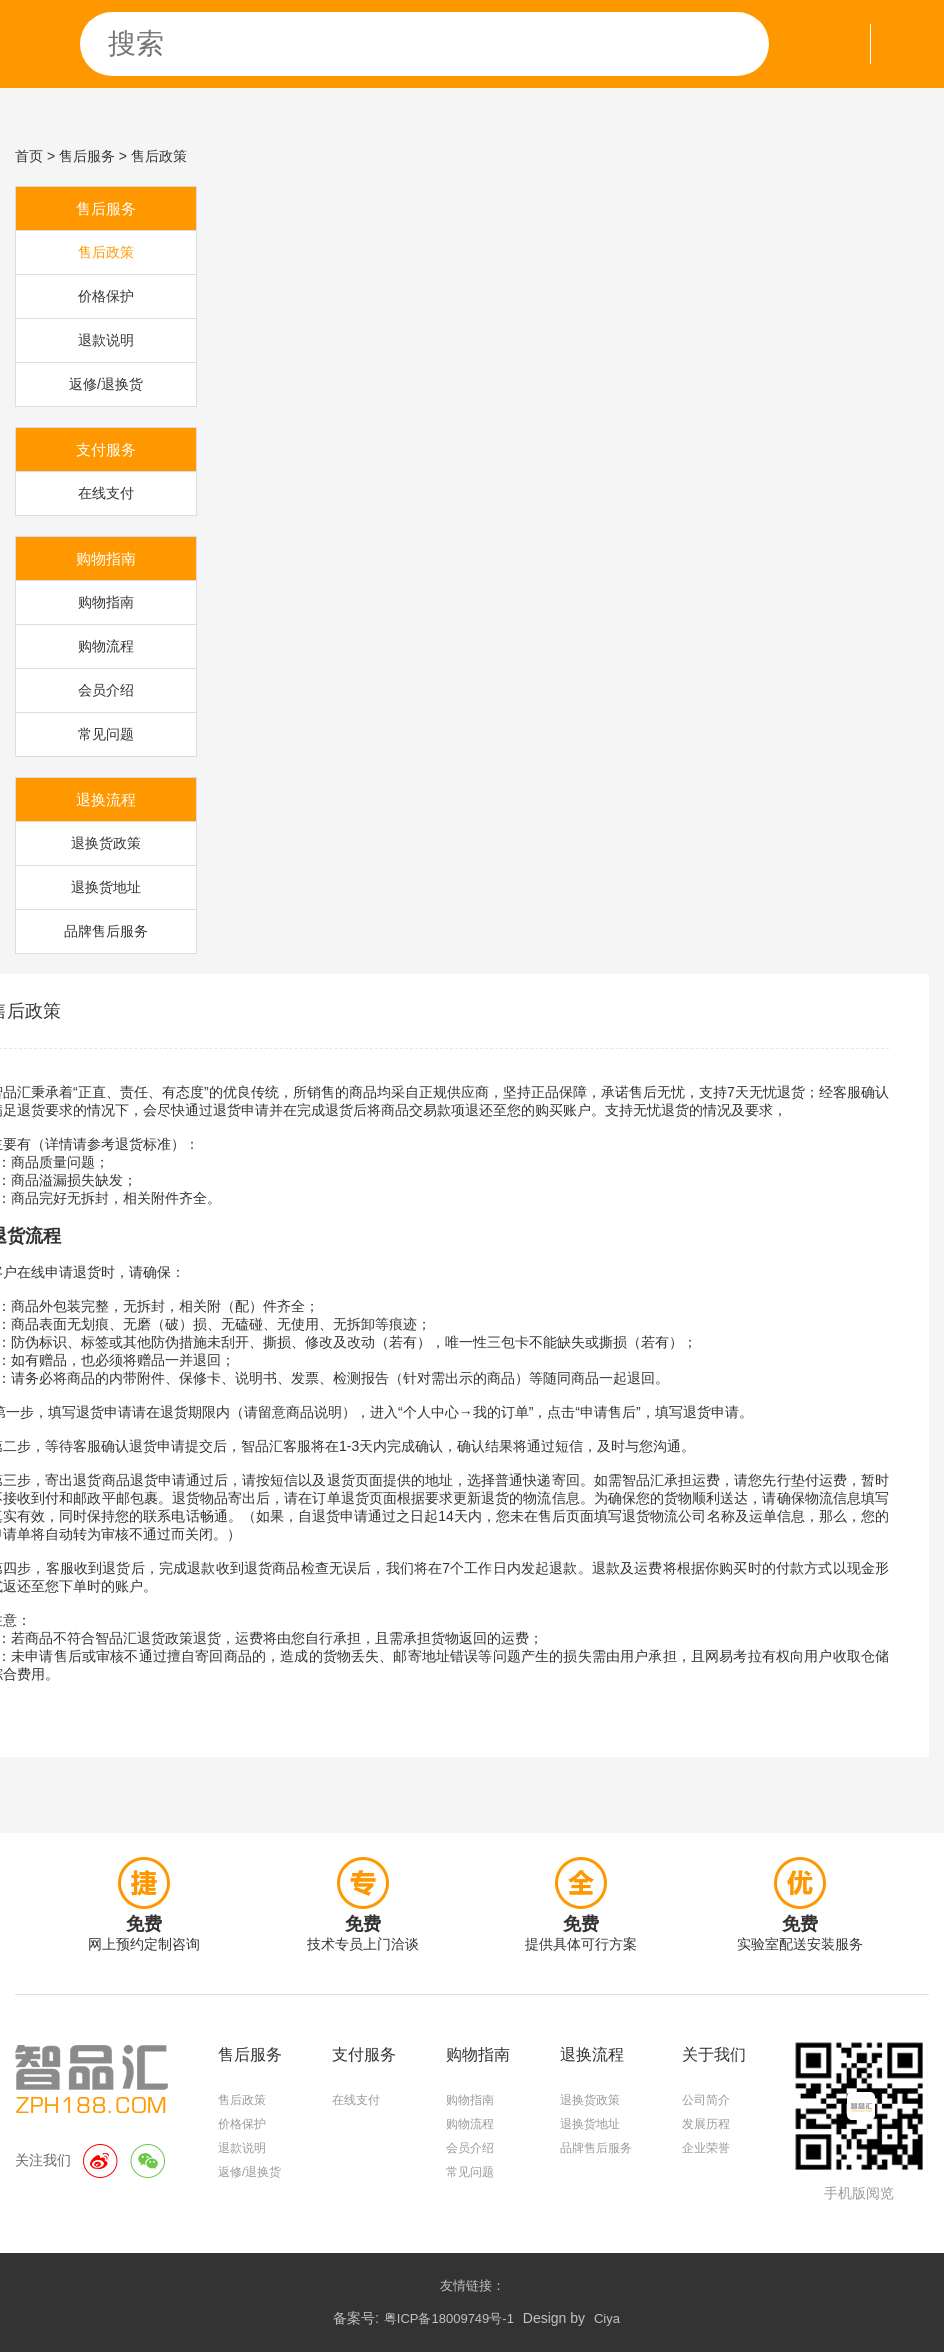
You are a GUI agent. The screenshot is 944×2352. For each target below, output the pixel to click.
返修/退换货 (106, 384)
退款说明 (106, 340)
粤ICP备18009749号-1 (449, 2318)
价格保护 (106, 296)
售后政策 (106, 252)
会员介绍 (106, 690)
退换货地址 (106, 887)
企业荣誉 (706, 2148)
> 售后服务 (81, 156)
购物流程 (106, 646)
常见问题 (106, 734)
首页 (29, 156)
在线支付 (106, 493)
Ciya (607, 2318)
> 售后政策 (153, 156)
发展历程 (706, 2124)
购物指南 (106, 602)
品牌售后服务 (106, 931)
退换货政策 (106, 843)
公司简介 (706, 2100)
